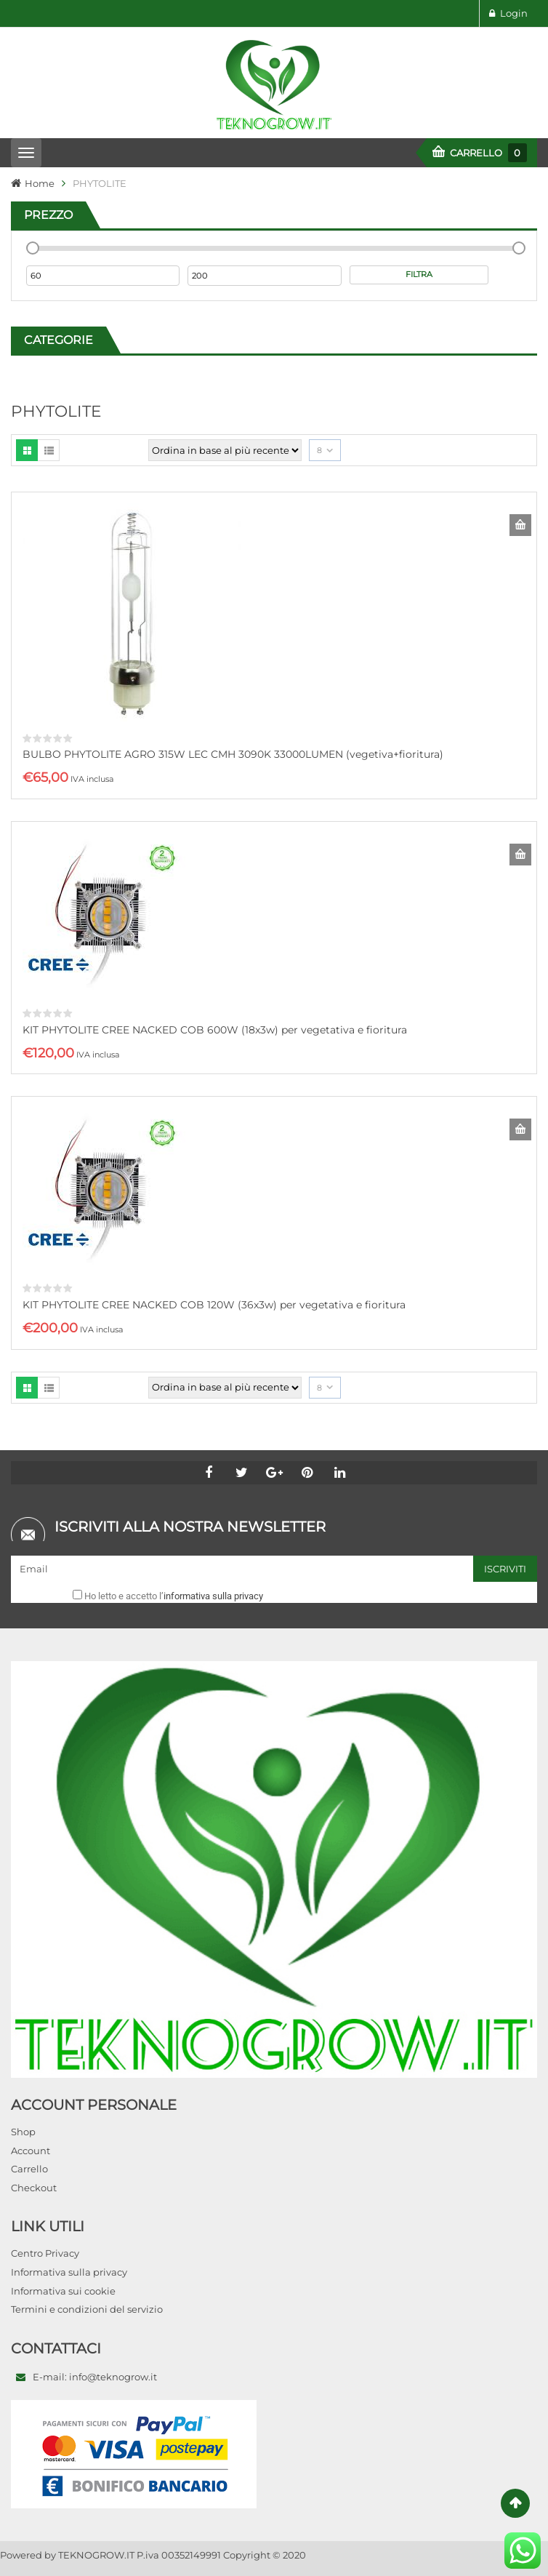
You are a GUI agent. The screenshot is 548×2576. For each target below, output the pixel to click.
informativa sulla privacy (213, 1596)
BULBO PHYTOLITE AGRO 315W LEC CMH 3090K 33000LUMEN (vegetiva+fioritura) (233, 754)
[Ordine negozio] (225, 450)
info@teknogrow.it (113, 2377)
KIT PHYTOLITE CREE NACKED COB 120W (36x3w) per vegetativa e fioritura (214, 1304)
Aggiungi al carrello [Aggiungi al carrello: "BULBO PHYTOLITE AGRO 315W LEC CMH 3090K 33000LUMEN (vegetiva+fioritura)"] (520, 525)
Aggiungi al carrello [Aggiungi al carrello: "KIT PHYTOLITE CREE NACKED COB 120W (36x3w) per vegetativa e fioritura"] (520, 1129)
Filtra (419, 274)
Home (40, 183)
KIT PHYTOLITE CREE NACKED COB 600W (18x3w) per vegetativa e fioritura (215, 1029)
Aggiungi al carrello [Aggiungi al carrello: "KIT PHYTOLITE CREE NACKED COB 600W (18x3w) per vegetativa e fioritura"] (520, 854)
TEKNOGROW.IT (96, 2555)
